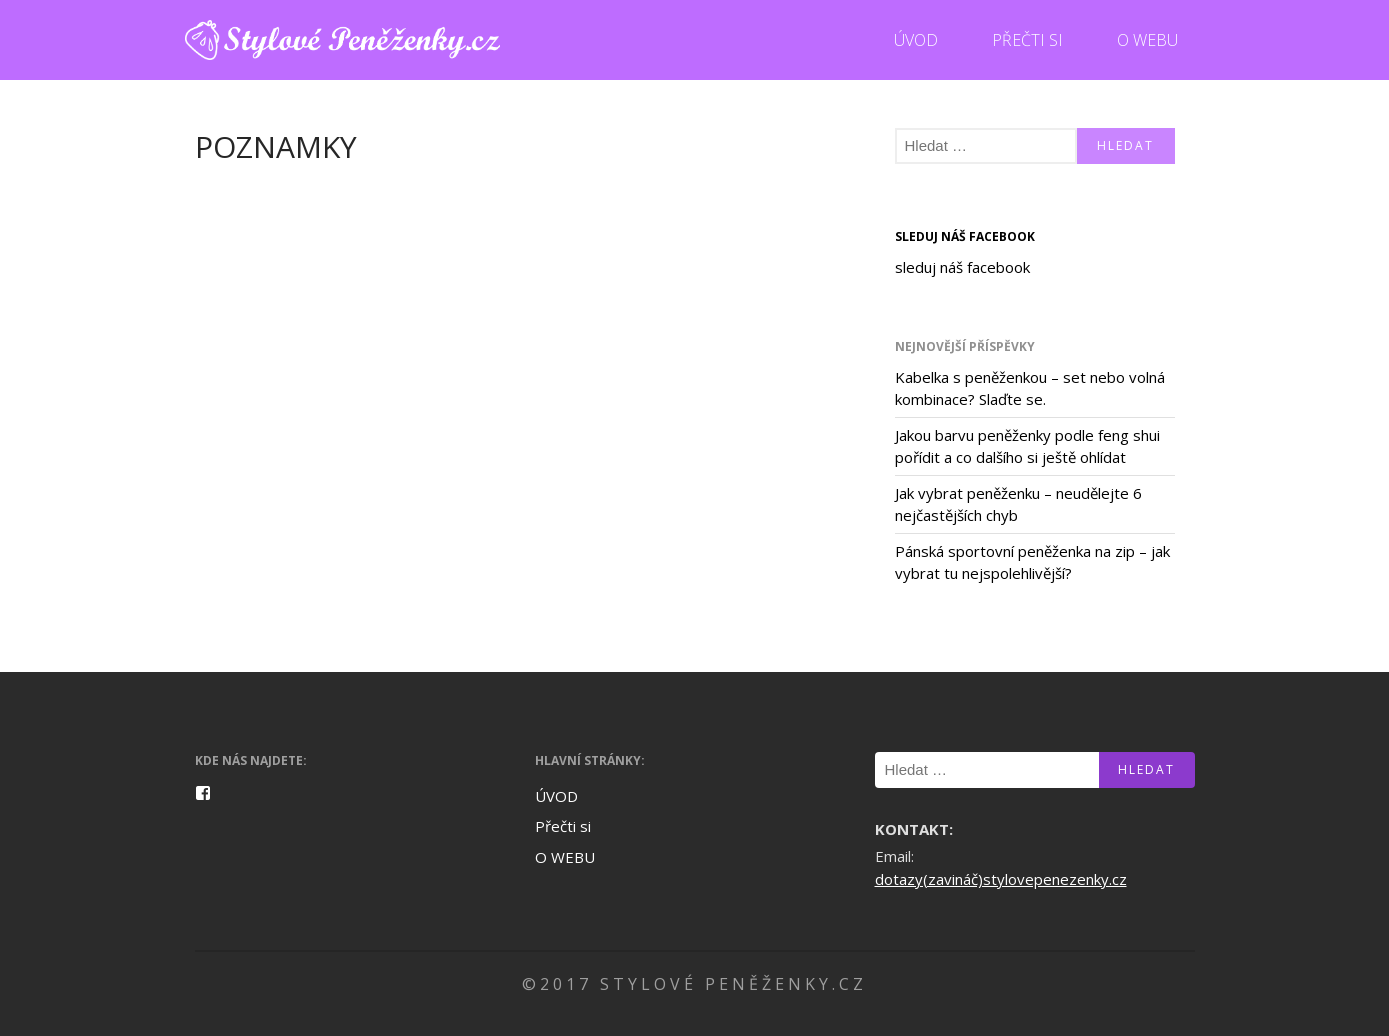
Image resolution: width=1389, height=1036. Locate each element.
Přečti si (1027, 40)
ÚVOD (916, 40)
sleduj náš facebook (965, 236)
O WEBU (1147, 40)
